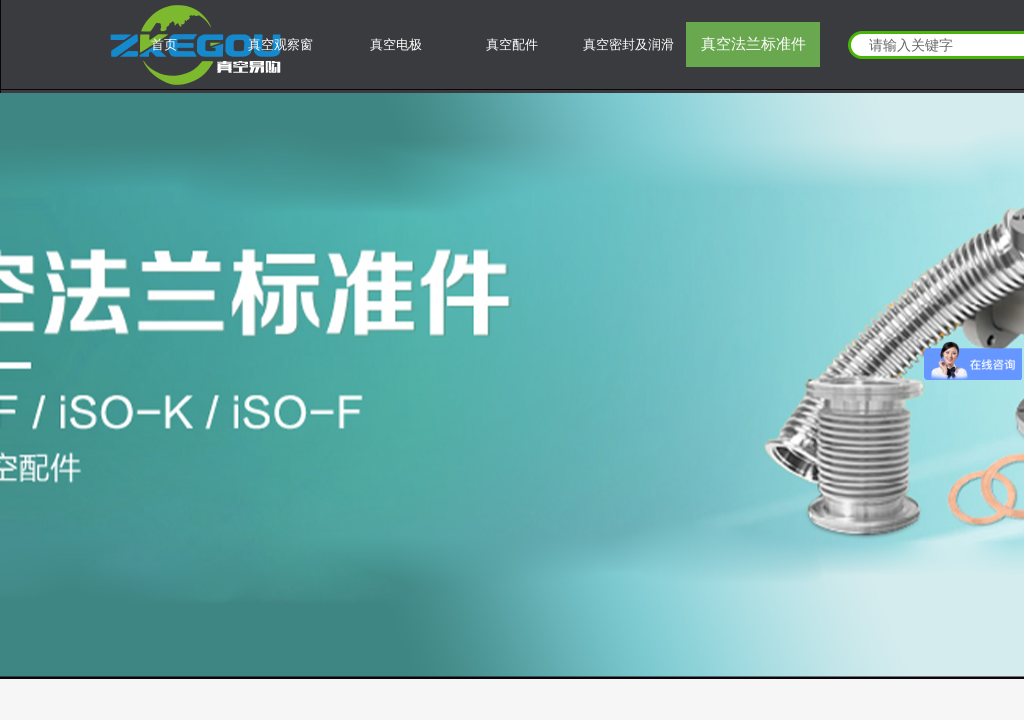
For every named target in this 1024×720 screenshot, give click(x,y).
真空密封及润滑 (628, 44)
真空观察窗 (280, 44)
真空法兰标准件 (753, 44)
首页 (164, 44)
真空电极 (396, 44)
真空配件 (512, 44)
